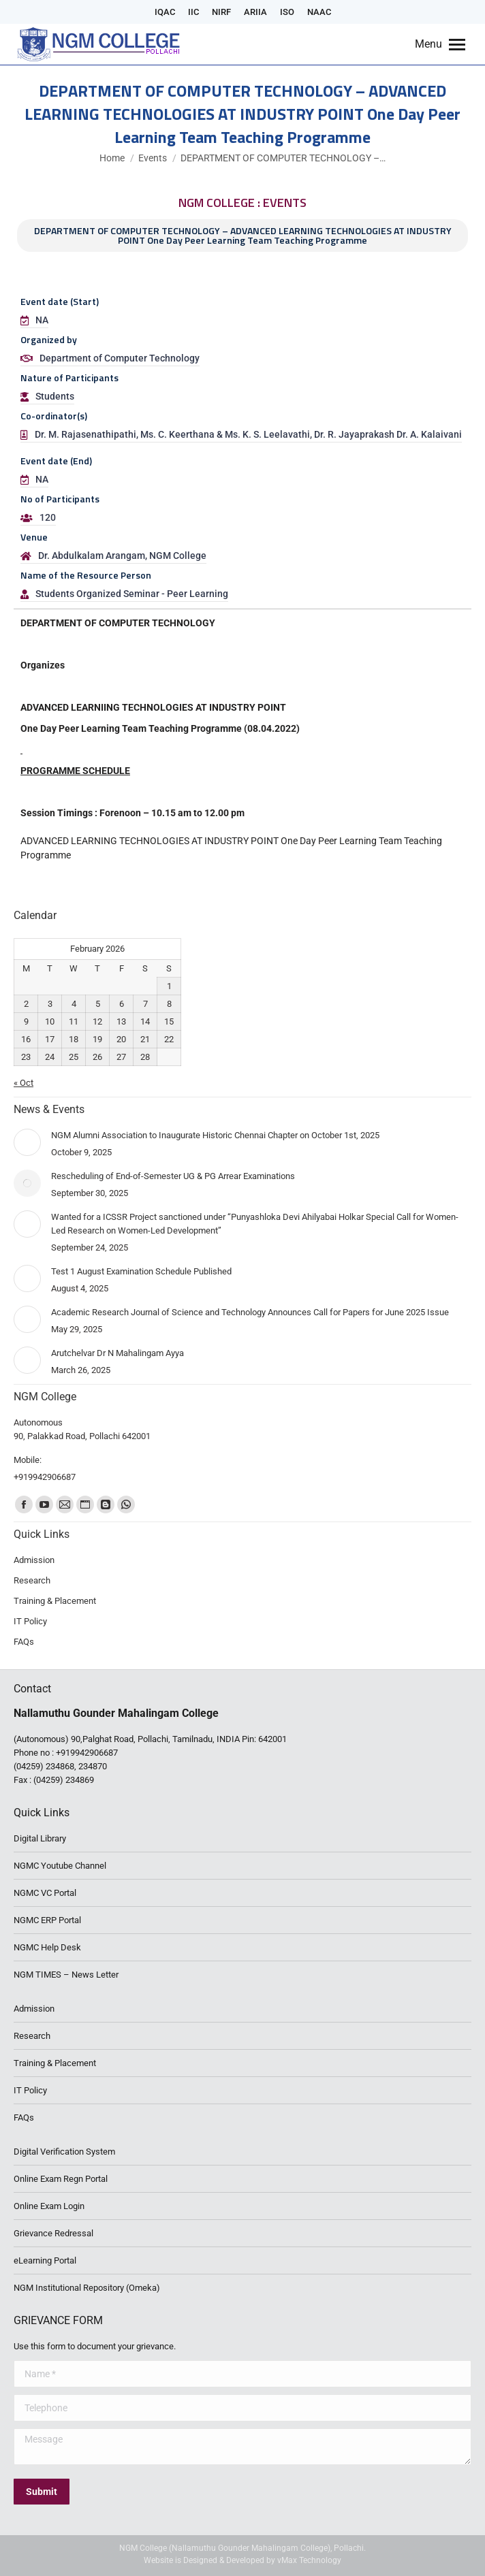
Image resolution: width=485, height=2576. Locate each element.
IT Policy (30, 2090)
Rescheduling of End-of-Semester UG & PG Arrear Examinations (173, 1176)
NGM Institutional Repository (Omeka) (87, 2288)
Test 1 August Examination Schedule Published (141, 1271)
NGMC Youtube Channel (60, 1866)
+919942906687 (87, 1753)
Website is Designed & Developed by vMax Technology (242, 2560)
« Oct (23, 1083)
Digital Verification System (64, 2151)
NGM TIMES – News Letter (66, 1974)
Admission (34, 2008)
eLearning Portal (45, 2260)
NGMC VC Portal (45, 1893)
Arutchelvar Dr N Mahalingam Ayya (117, 1353)
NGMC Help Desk (47, 1947)
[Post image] (27, 1142)
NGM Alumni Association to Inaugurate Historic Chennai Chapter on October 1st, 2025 (215, 1135)
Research (32, 2036)
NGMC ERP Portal (47, 1920)
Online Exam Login (49, 2206)
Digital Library (40, 1838)
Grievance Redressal (53, 2233)
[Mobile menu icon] (440, 44)
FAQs (24, 2117)
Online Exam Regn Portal (61, 2179)
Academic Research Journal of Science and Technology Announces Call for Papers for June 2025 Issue (250, 1312)
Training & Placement (55, 2063)
